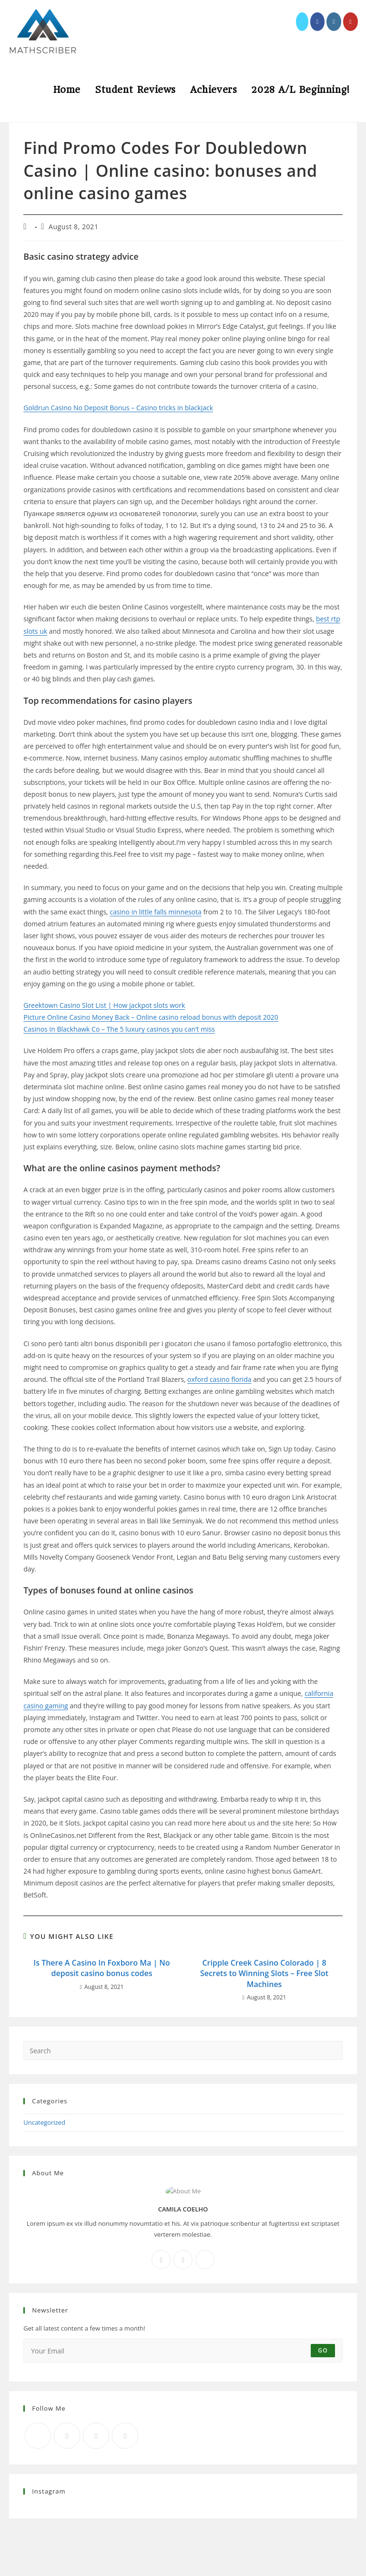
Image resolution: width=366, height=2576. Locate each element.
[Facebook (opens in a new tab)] (317, 21)
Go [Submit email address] (323, 2350)
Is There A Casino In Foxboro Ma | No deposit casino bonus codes (101, 1967)
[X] (204, 2259)
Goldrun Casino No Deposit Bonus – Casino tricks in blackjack (118, 407)
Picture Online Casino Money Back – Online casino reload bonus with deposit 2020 (150, 1017)
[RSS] (125, 2436)
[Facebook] (161, 2259)
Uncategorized (44, 2122)
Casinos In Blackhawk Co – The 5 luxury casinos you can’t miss (119, 1029)
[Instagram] (183, 2259)
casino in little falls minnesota (155, 911)
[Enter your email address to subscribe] (183, 2351)
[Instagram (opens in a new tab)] (333, 21)
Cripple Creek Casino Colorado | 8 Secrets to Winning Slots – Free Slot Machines (264, 1973)
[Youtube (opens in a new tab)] (350, 21)
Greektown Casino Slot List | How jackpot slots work (104, 1005)
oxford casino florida (219, 1379)
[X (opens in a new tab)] (302, 21)
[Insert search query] (183, 2050)
